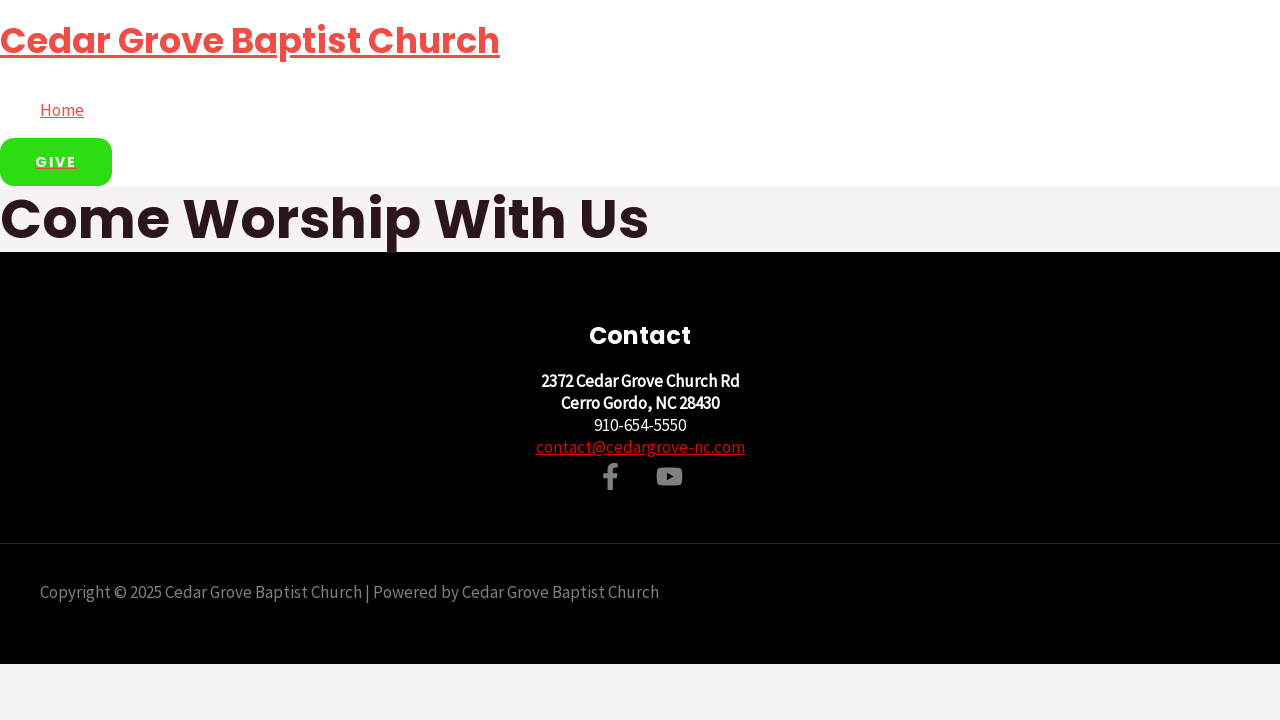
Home (62, 110)
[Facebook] (610, 484)
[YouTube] (669, 484)
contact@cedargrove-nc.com (640, 447)
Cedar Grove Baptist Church (250, 40)
